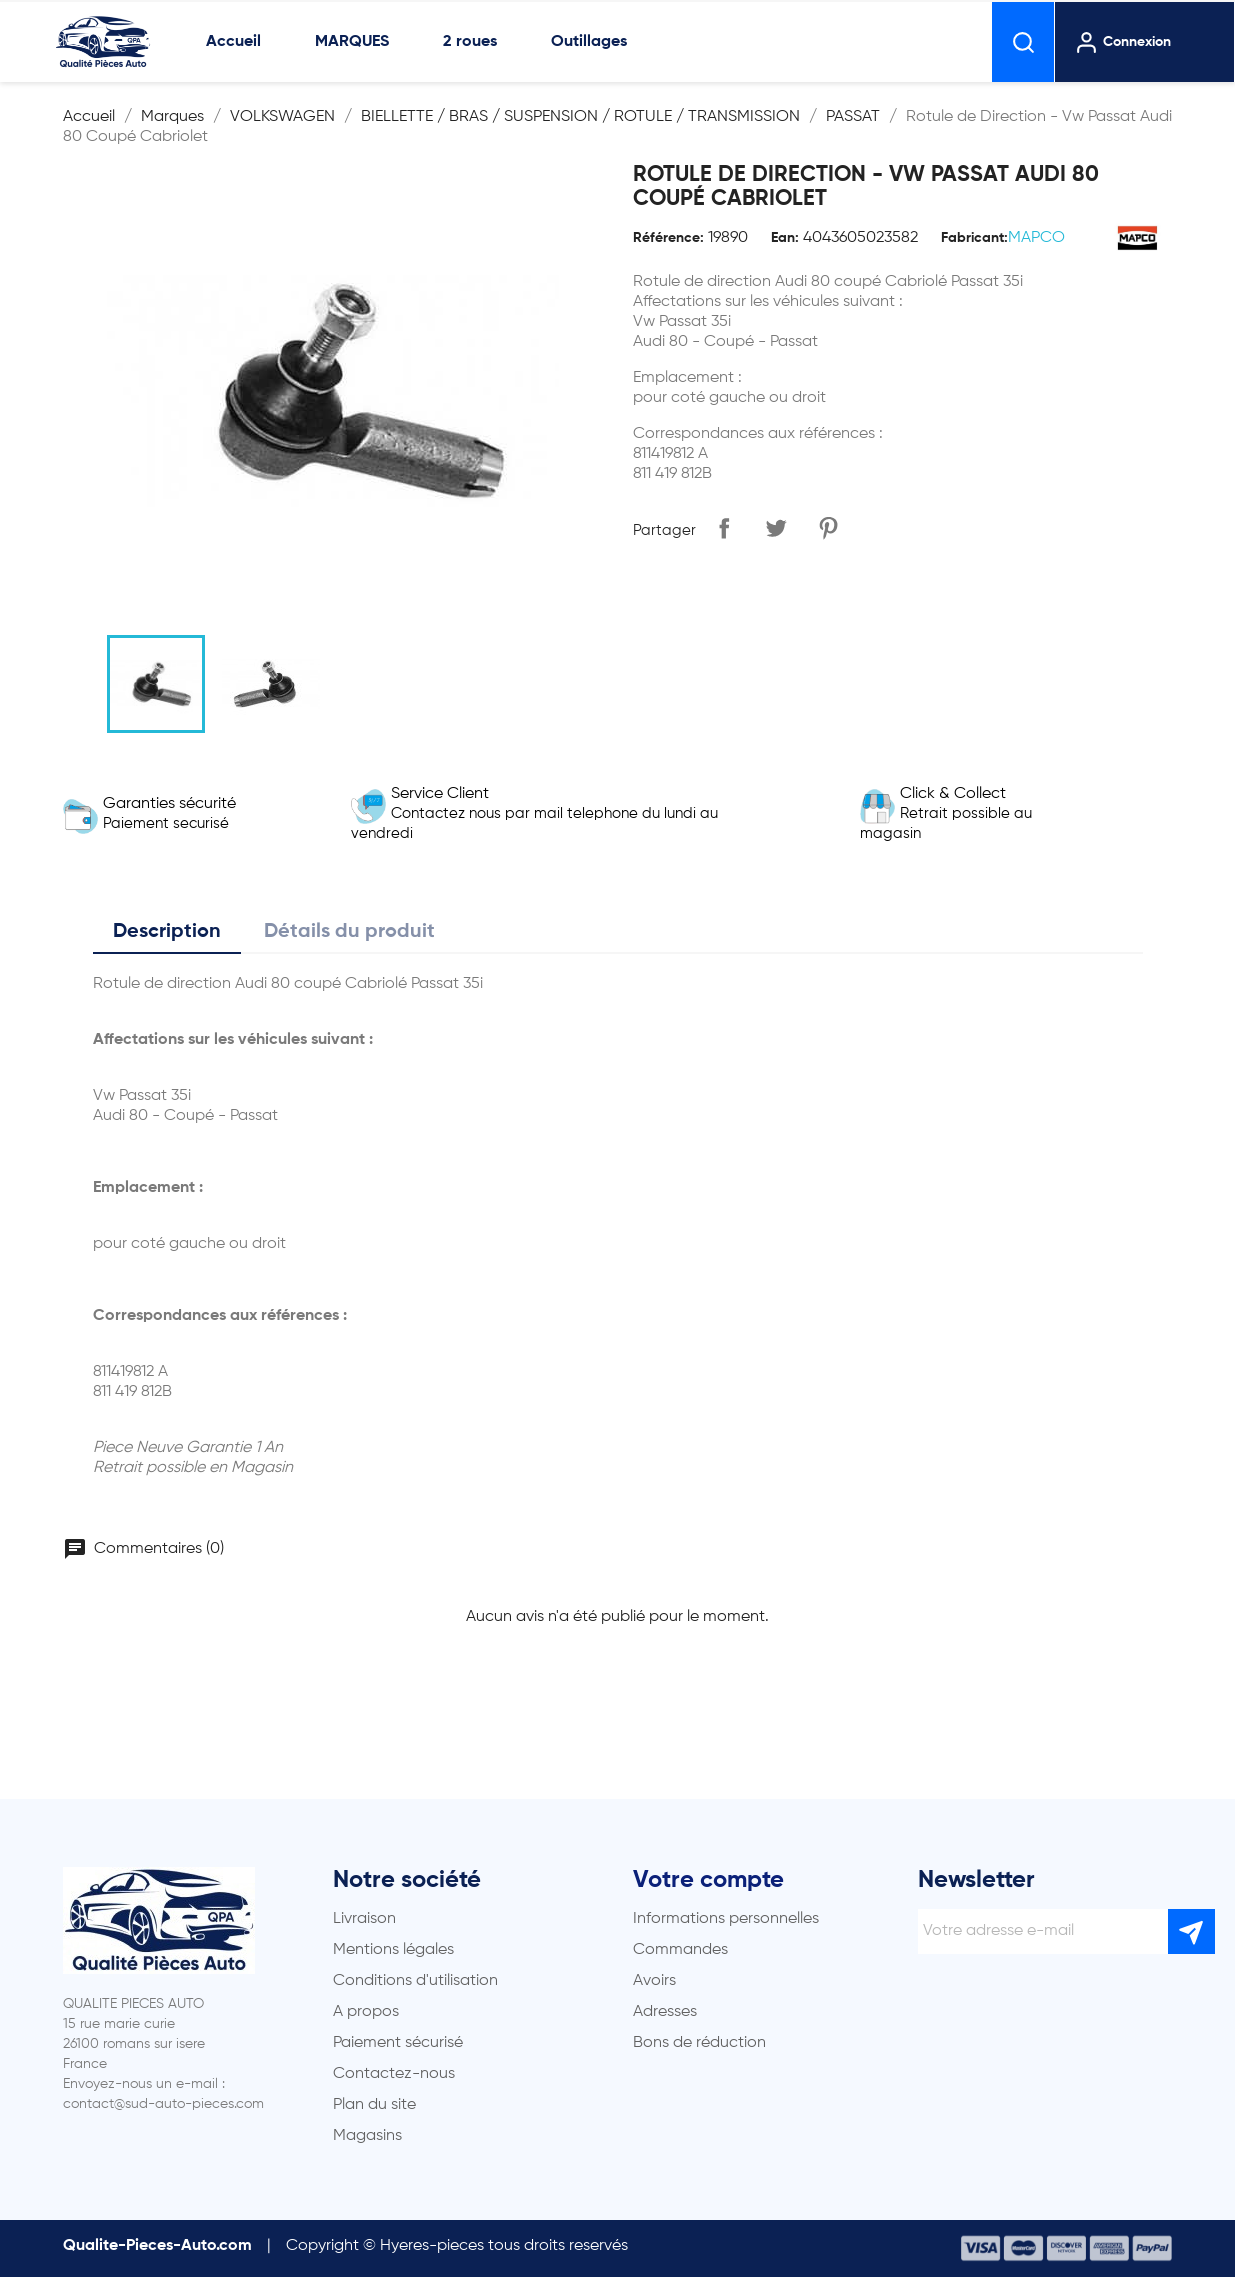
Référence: (668, 238)
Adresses (665, 2012)
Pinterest (828, 528)
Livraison (364, 1919)
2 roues (470, 42)
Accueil (233, 42)
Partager (724, 528)
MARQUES (352, 42)
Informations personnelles (726, 1919)
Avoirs (654, 1981)
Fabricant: (974, 238)
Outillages (589, 42)
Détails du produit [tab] (349, 932)
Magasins (367, 2136)
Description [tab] (167, 932)
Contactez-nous (394, 2074)
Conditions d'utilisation (415, 1981)
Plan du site (374, 2105)
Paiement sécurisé (398, 2043)
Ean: (785, 238)
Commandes (680, 1950)
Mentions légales (393, 1950)
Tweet (776, 528)
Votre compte (708, 1880)
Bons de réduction (699, 2043)
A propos (366, 2012)
